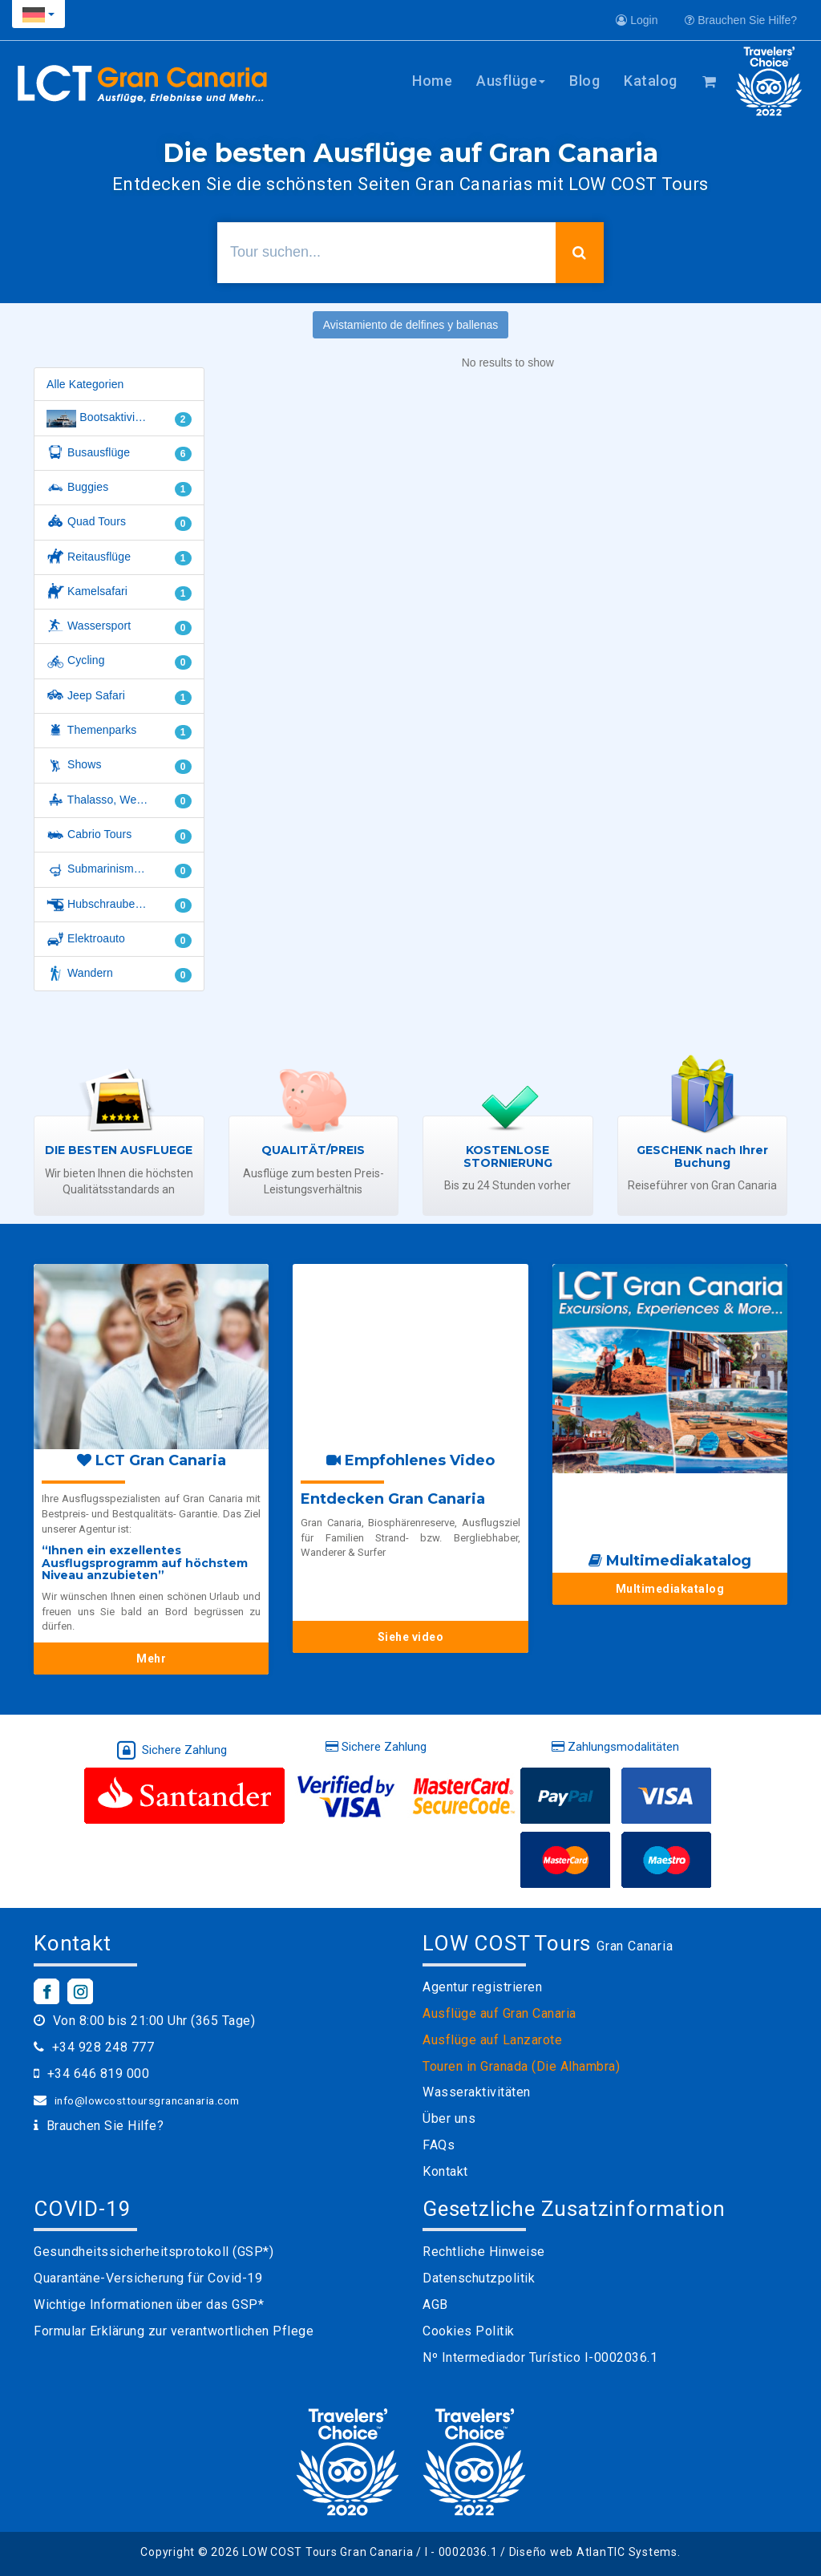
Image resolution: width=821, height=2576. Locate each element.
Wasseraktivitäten (477, 2092)
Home (432, 80)
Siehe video (411, 1636)
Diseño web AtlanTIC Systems (593, 2552)
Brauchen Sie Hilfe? (741, 20)
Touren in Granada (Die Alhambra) (521, 2066)
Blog (584, 80)
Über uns (449, 2118)
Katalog (650, 80)
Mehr (151, 1658)
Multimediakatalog (670, 1588)
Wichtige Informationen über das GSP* (149, 2304)
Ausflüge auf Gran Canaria (499, 2013)
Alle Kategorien (85, 384)
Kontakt (445, 2171)
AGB (435, 2304)
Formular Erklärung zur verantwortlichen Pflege (173, 2331)
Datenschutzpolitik (479, 2278)
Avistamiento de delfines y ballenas (410, 324)
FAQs (439, 2145)
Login (636, 20)
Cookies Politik (469, 2331)
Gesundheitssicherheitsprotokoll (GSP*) (153, 2251)
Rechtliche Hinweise (484, 2251)
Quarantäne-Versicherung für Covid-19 (148, 2278)
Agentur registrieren (482, 1987)
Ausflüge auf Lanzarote (492, 2039)
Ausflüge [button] (510, 80)
